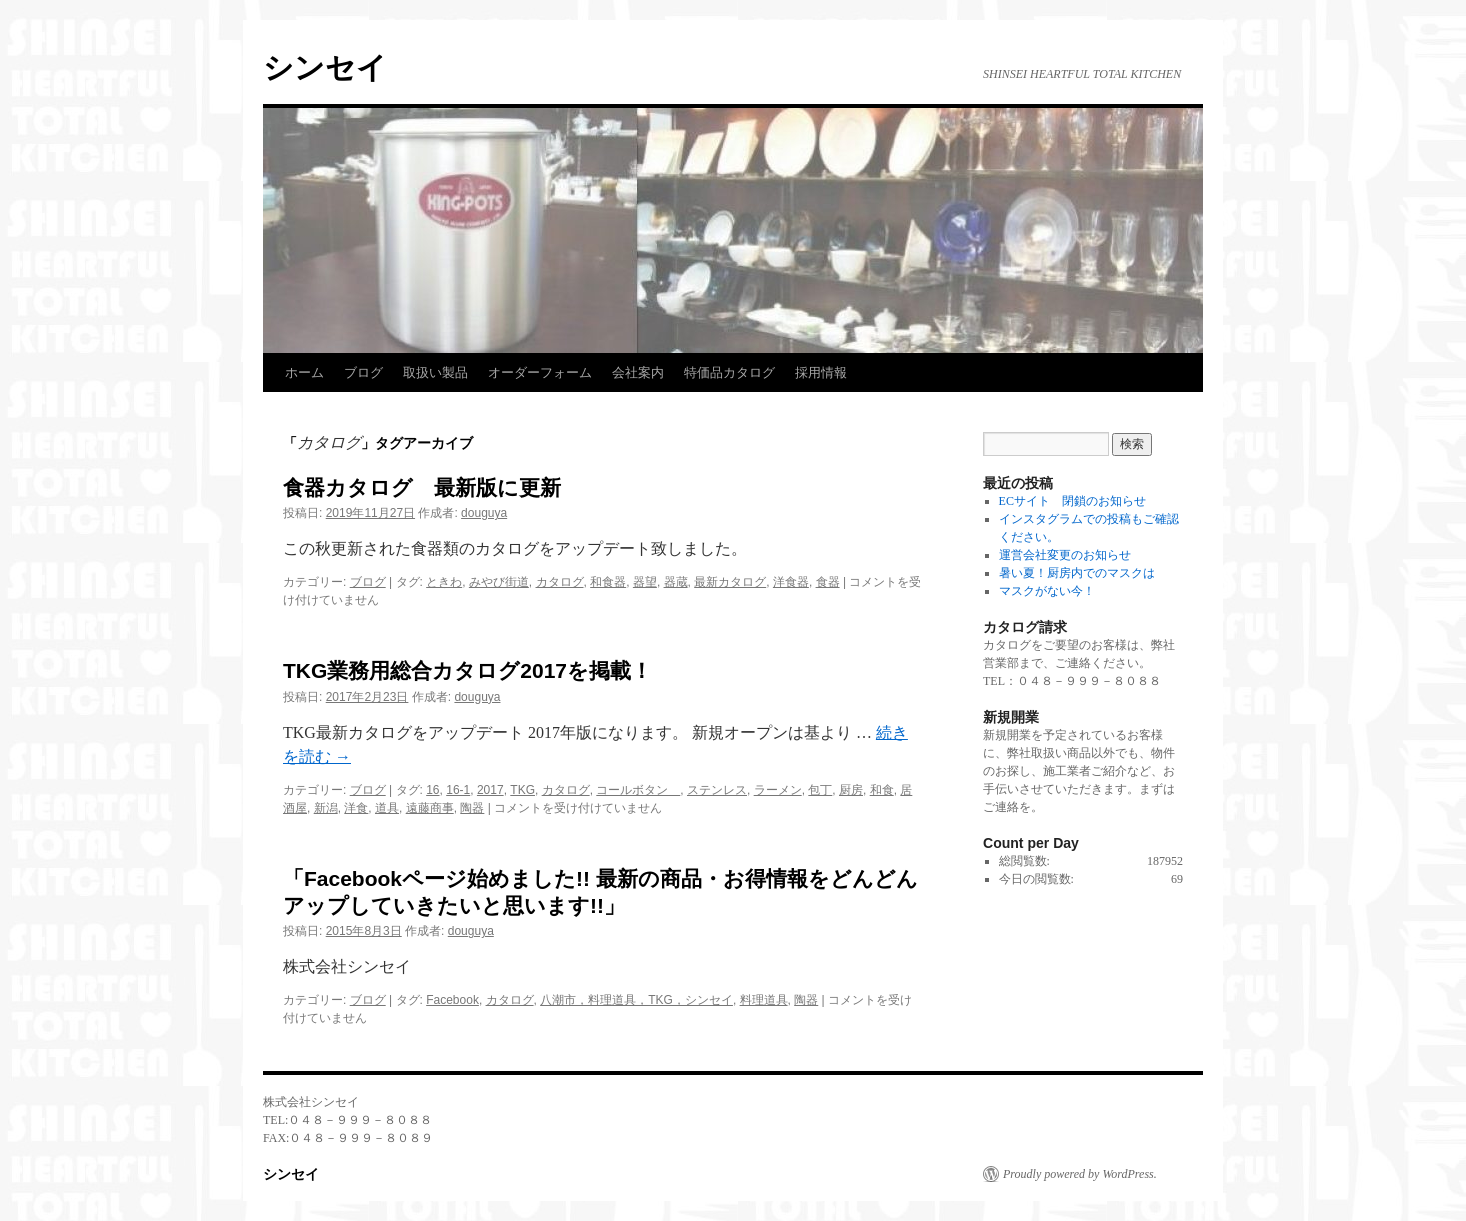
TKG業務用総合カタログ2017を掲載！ (467, 670)
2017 (490, 790)
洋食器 (791, 582)
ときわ (444, 582)
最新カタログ (730, 582)
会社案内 (638, 372)
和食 (882, 790)
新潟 (326, 808)
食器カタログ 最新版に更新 (422, 487)
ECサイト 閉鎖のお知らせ (1072, 501)
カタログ (560, 582)
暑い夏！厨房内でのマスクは (1077, 573)
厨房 (851, 790)
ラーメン (778, 790)
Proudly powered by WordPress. (1080, 1174)
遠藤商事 (430, 808)
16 (432, 790)
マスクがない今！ (1047, 591)
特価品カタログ (729, 372)
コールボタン (638, 790)
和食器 (608, 582)
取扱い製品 (435, 372)
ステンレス (717, 790)
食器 (828, 582)
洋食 (356, 808)
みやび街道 (499, 582)
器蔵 (676, 582)
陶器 (472, 808)
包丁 (820, 790)
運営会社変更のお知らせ (1065, 555)
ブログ (363, 372)
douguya (484, 513)
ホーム (304, 372)
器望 (645, 582)
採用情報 (821, 372)
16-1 (458, 790)
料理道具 (764, 1000)
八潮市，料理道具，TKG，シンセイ (636, 1000)
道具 (387, 808)
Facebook (452, 1000)
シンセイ (325, 67)
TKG (522, 790)
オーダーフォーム (540, 372)
